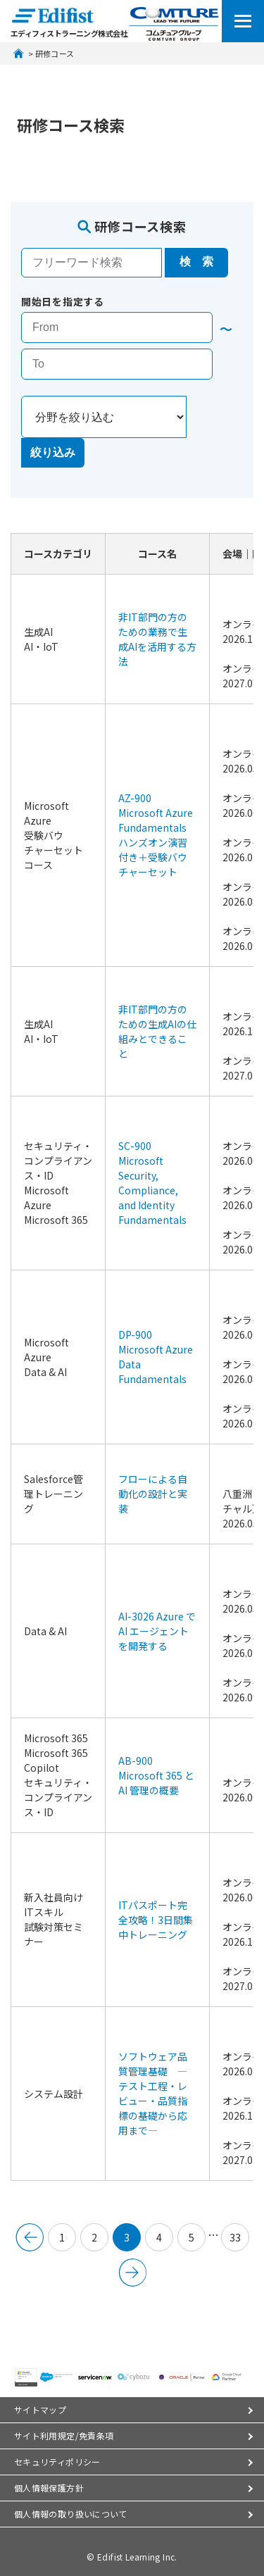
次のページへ (132, 2272)
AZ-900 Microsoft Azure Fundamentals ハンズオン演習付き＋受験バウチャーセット (157, 835)
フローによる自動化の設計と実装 (152, 1493)
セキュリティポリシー (57, 2462)
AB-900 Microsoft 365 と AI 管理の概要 (157, 1775)
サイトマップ (40, 2409)
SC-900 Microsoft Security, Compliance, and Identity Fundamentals (152, 1183)
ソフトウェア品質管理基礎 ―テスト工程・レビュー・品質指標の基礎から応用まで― (152, 2093)
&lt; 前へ (29, 2237)
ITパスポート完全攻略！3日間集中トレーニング (155, 1920)
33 (235, 2237)
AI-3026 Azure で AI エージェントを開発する (158, 1631)
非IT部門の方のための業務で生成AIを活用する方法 (157, 639)
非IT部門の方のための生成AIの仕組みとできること (157, 1031)
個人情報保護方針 (49, 2488)
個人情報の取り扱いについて (70, 2514)
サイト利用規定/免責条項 (63, 2435)
